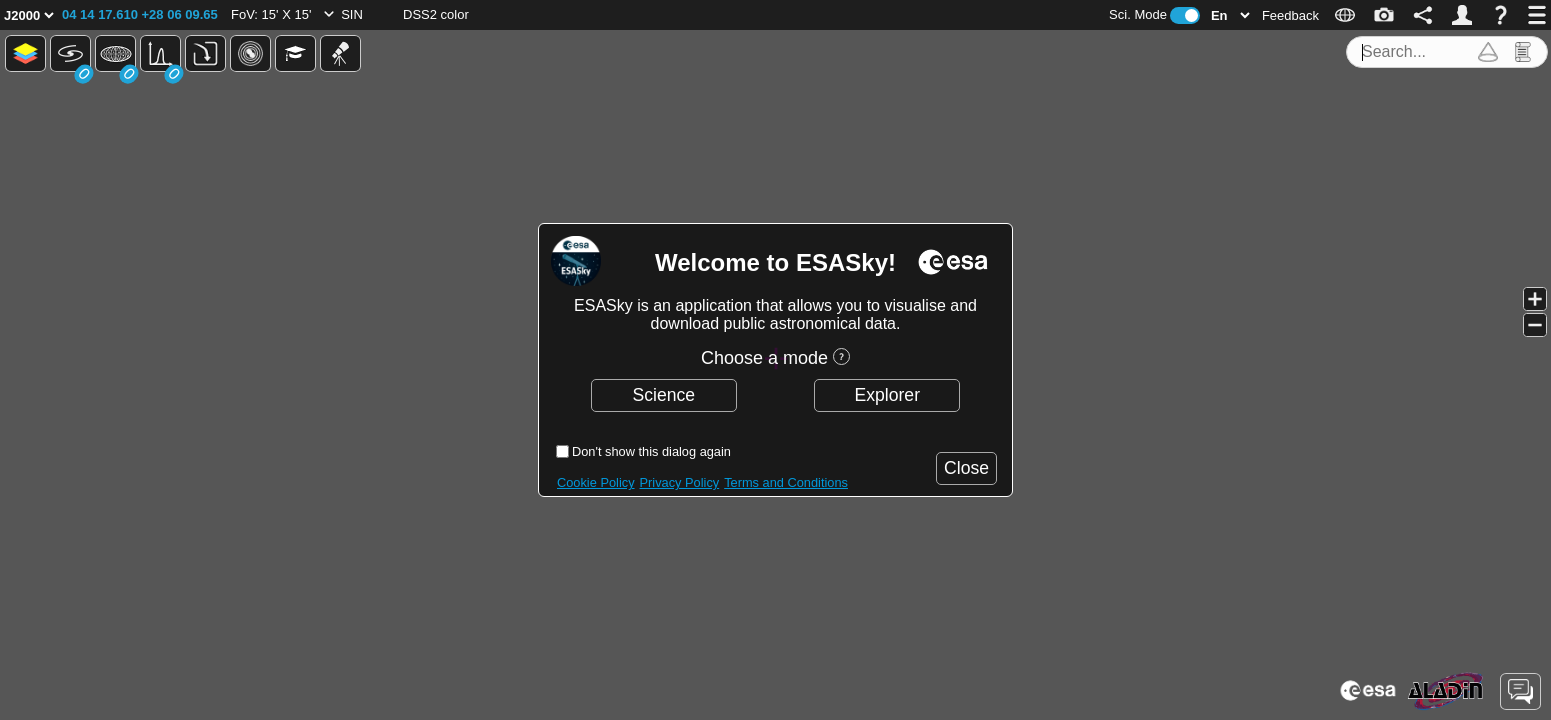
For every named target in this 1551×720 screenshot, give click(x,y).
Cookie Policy (596, 482)
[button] (140, 15)
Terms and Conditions (786, 482)
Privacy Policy (680, 482)
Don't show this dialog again (651, 451)
